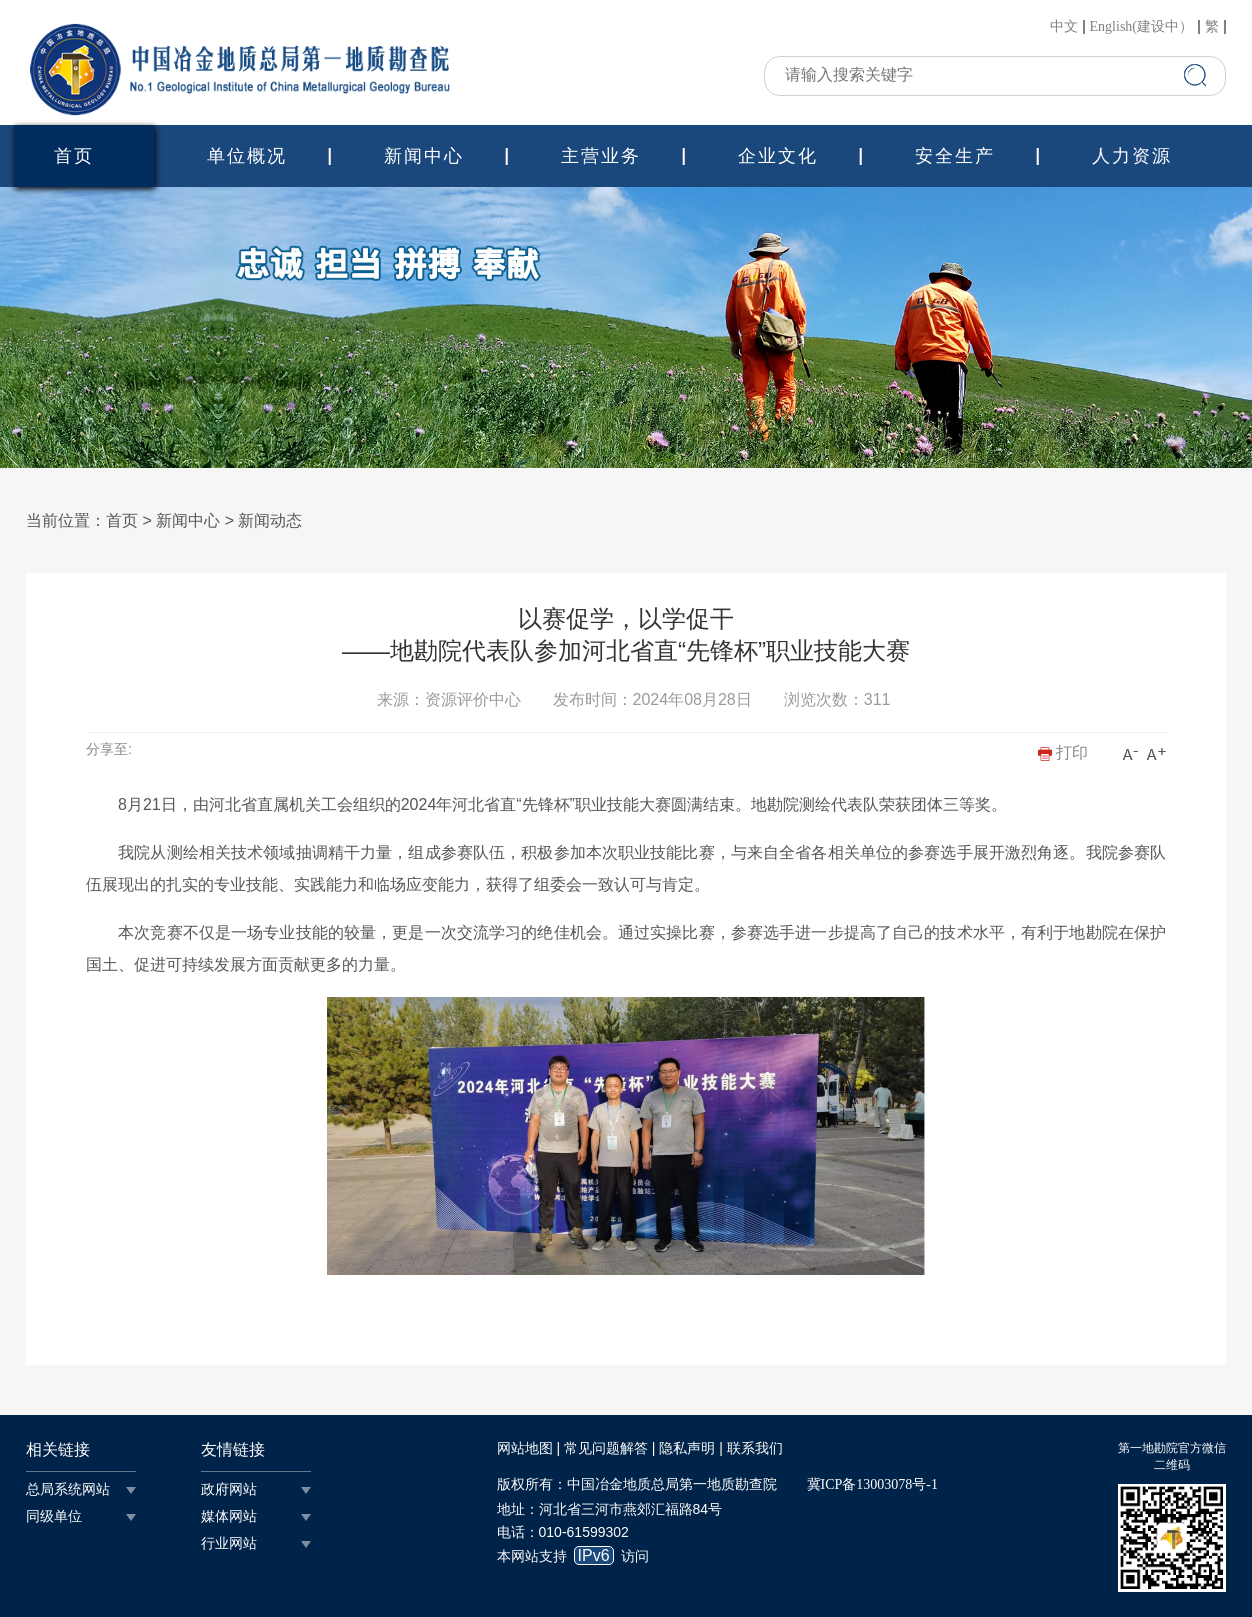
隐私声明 (687, 1448)
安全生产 (955, 156)
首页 (74, 156)
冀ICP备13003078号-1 (872, 1484)
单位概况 (247, 156)
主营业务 (601, 156)
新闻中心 (424, 156)
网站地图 (525, 1448)
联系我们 (755, 1448)
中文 (1064, 27)
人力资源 (1132, 156)
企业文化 (778, 156)
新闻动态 (270, 520)
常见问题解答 (606, 1448)
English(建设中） (1141, 27)
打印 (1063, 752)
